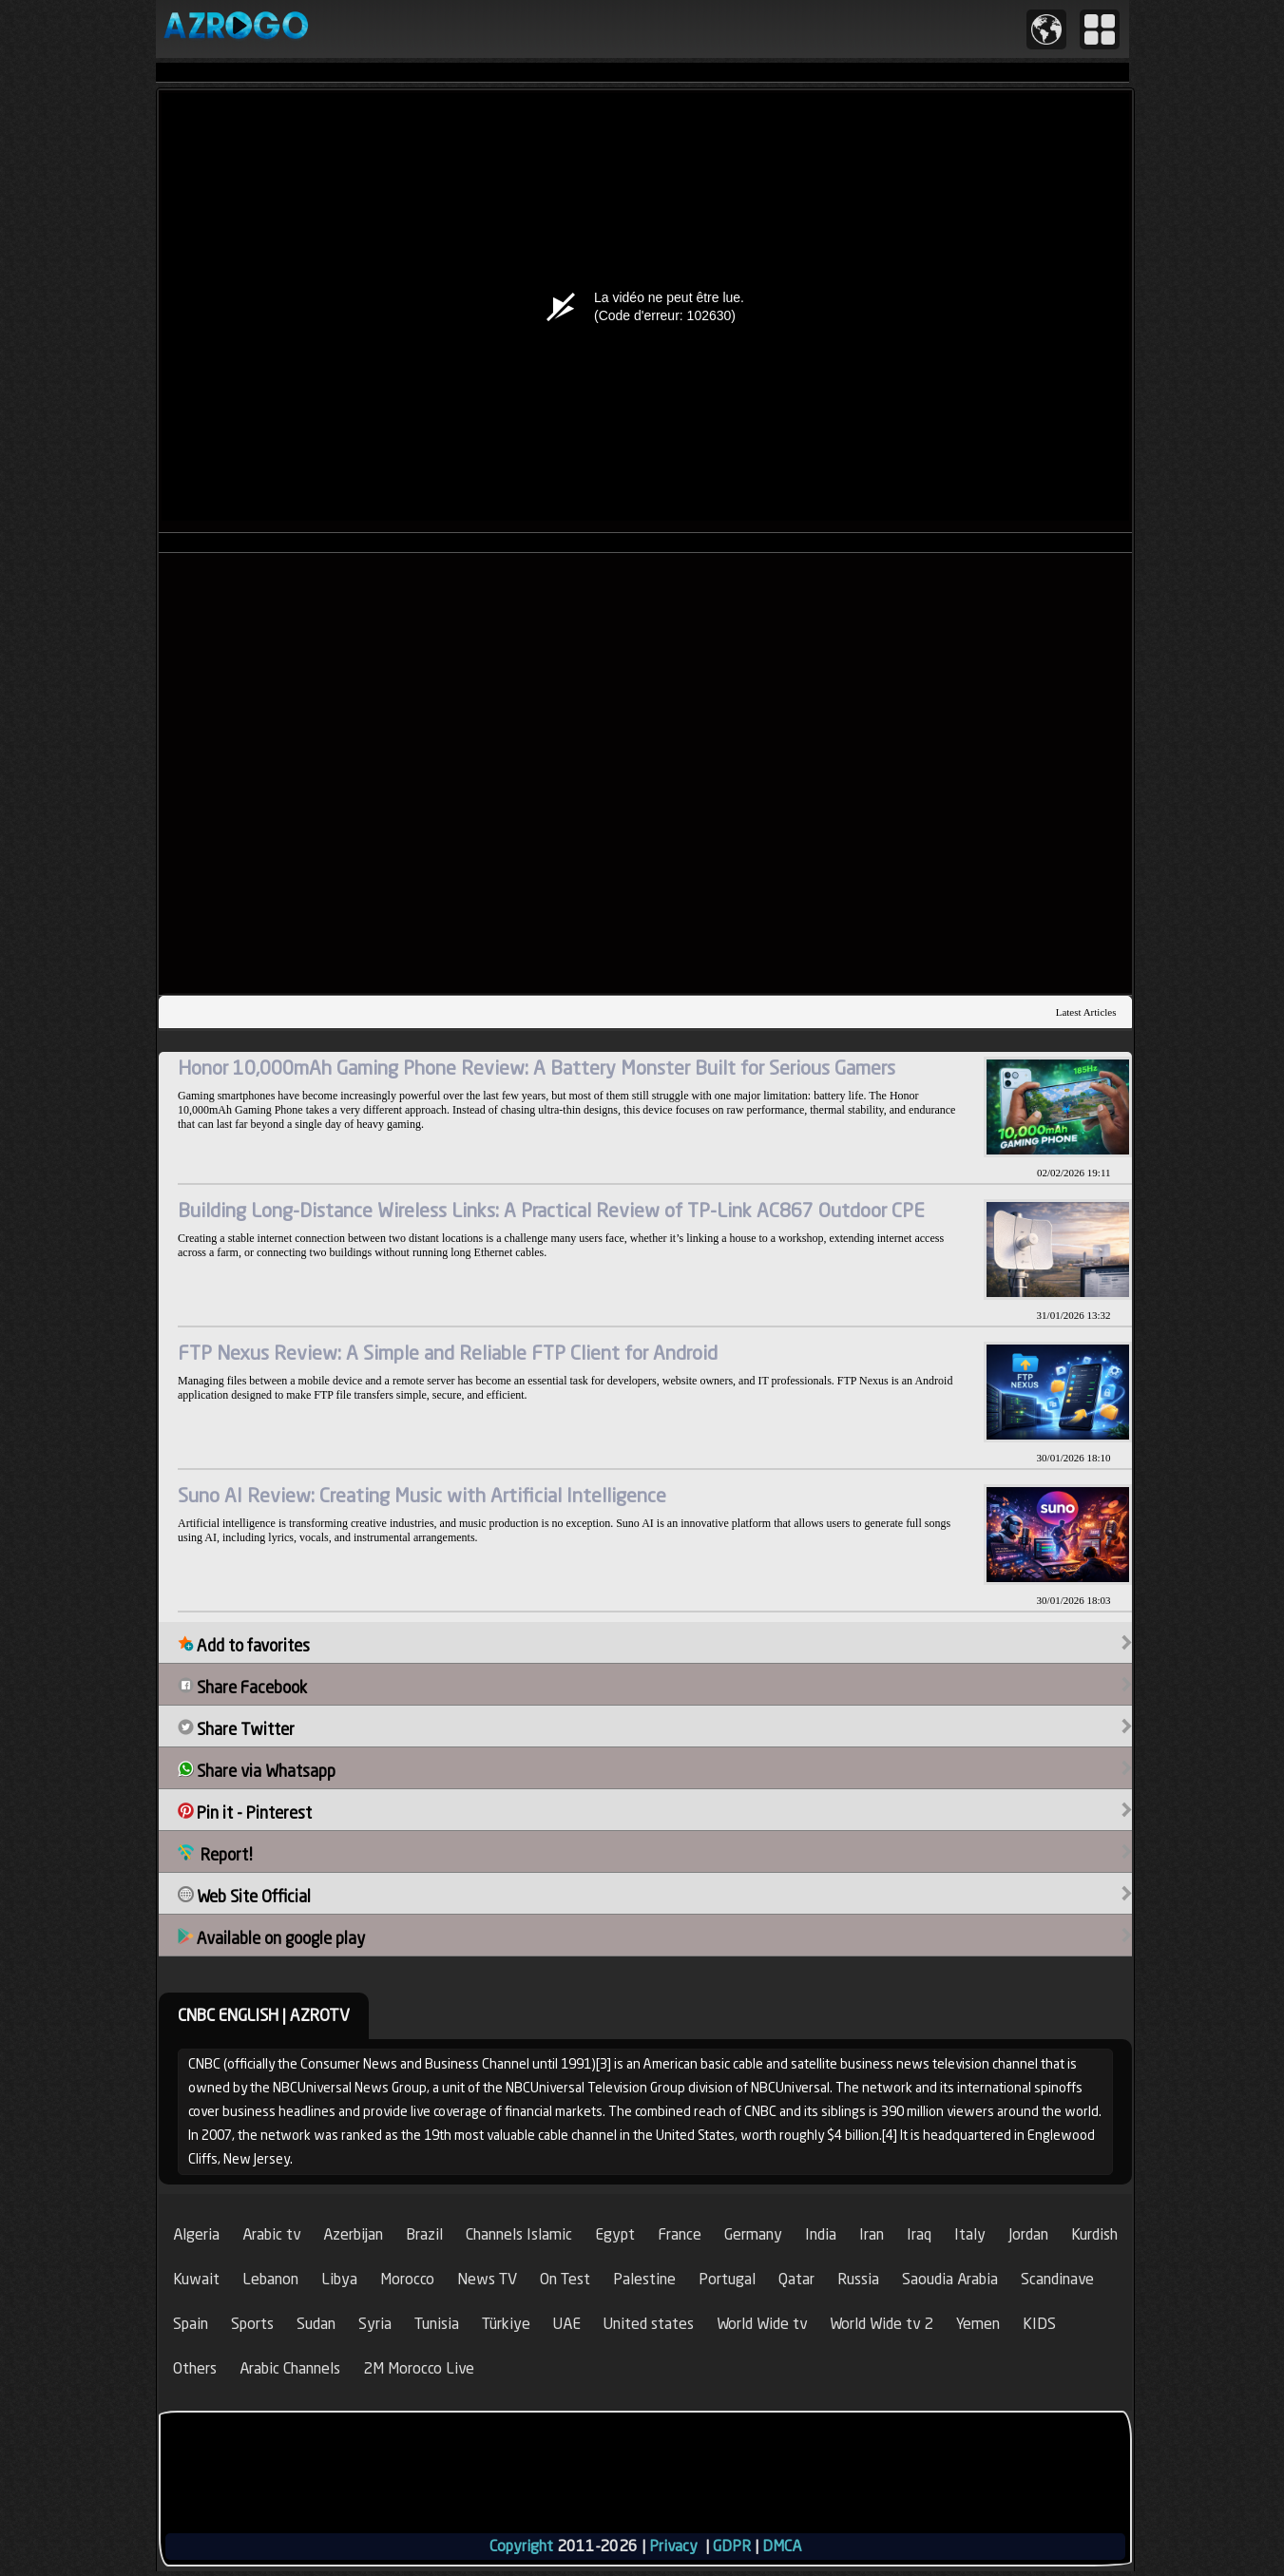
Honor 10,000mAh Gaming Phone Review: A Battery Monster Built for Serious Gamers (536, 1067)
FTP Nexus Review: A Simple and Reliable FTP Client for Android (448, 1352)
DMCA (781, 2546)
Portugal (727, 2279)
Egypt (615, 2234)
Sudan (316, 2324)
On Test (565, 2279)
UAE (567, 2324)
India (820, 2234)
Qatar (796, 2279)
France (679, 2234)
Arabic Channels (290, 2368)
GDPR (732, 2546)
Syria (375, 2324)
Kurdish (1094, 2234)
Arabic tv (271, 2234)
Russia (858, 2279)
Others (195, 2368)
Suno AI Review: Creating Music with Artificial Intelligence (422, 1495)
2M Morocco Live (418, 2368)
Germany (753, 2234)
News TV (487, 2279)
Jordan (1028, 2234)
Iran (871, 2234)
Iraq (919, 2234)
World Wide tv (762, 2324)
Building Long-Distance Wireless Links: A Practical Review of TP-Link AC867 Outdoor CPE (551, 1210)
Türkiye (506, 2324)
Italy (970, 2234)
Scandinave (1057, 2279)
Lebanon (270, 2279)
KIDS (1039, 2324)
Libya (339, 2279)
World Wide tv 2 (881, 2324)
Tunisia (436, 2324)
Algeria (196, 2234)
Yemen (978, 2324)
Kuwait (196, 2279)
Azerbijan (353, 2234)
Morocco (407, 2279)
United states (649, 2324)
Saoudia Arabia (950, 2279)
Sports (252, 2324)
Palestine (644, 2279)
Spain (190, 2324)
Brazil (424, 2234)
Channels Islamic (519, 2234)
